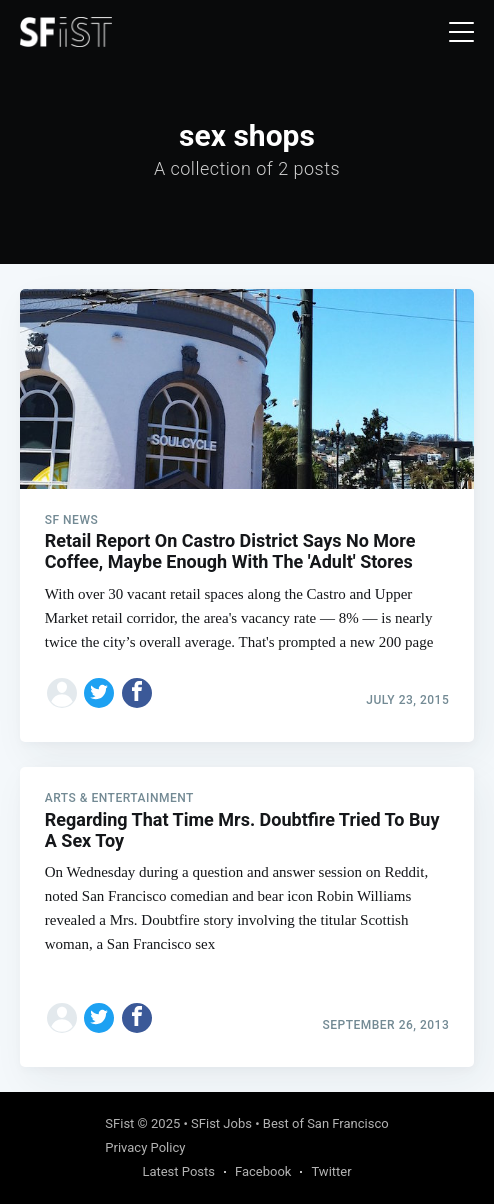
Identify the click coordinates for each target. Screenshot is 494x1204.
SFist (119, 1123)
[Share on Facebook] (137, 693)
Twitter (331, 1171)
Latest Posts (178, 1171)
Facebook (263, 1171)
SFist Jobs (221, 1123)
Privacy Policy (145, 1147)
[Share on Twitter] (99, 693)
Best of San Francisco (326, 1123)
